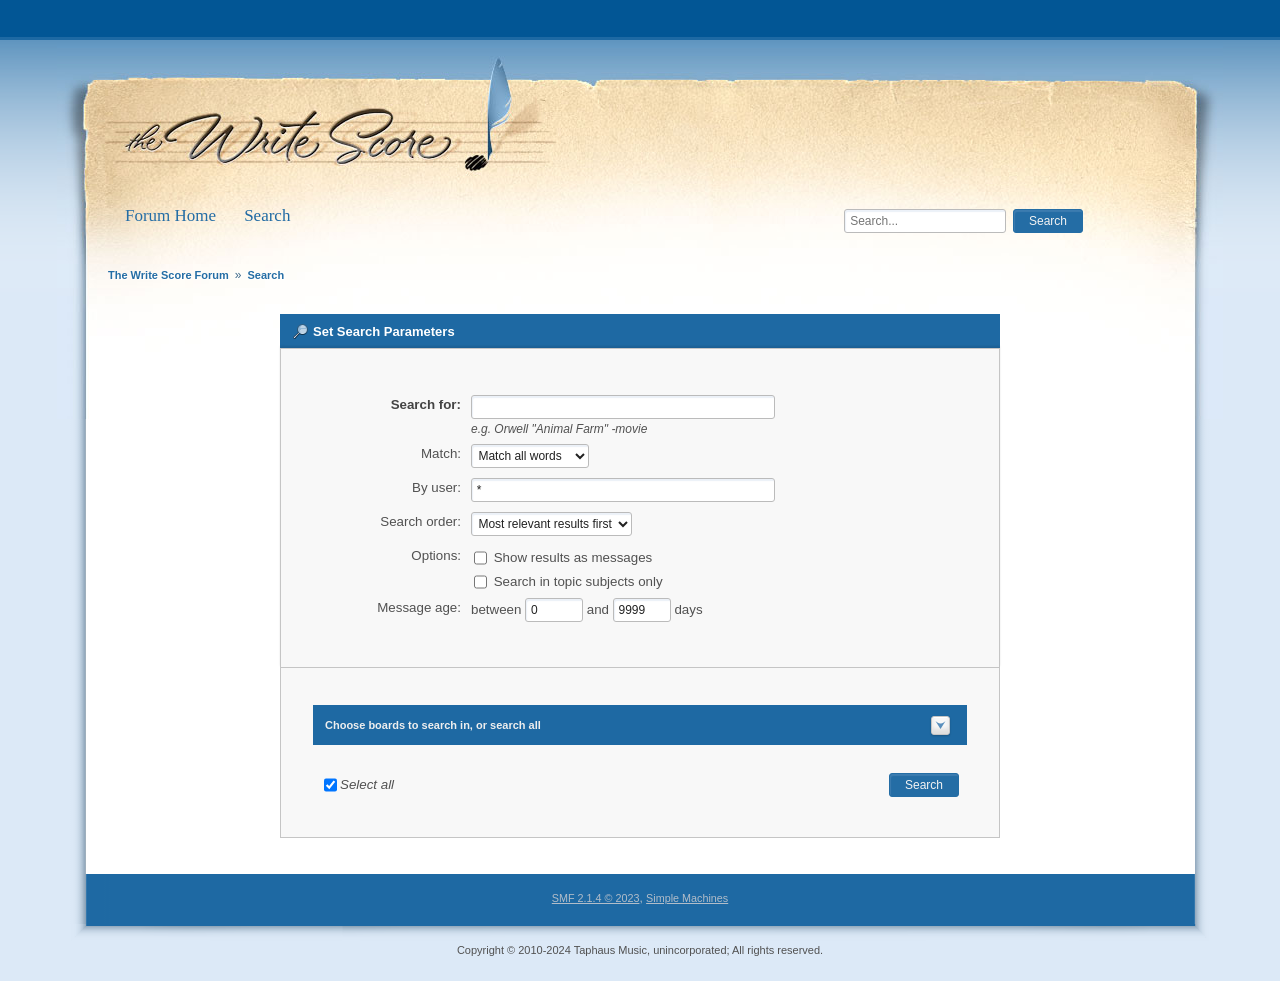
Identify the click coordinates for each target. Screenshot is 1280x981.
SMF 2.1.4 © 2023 (596, 898)
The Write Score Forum (334, 122)
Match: (441, 453)
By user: (436, 487)
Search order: (420, 521)
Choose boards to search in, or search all (433, 725)
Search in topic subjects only (578, 580)
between (498, 608)
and (598, 608)
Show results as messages (573, 556)
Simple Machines (687, 898)
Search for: (426, 404)
